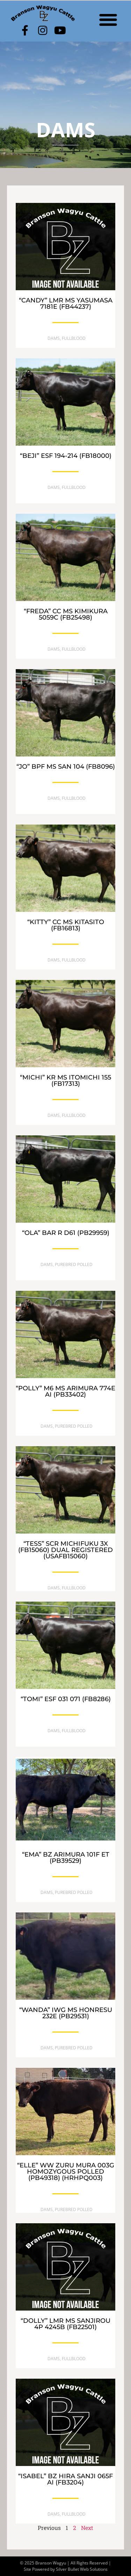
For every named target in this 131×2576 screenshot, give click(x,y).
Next (87, 2527)
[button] (108, 19)
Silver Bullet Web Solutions (82, 2569)
